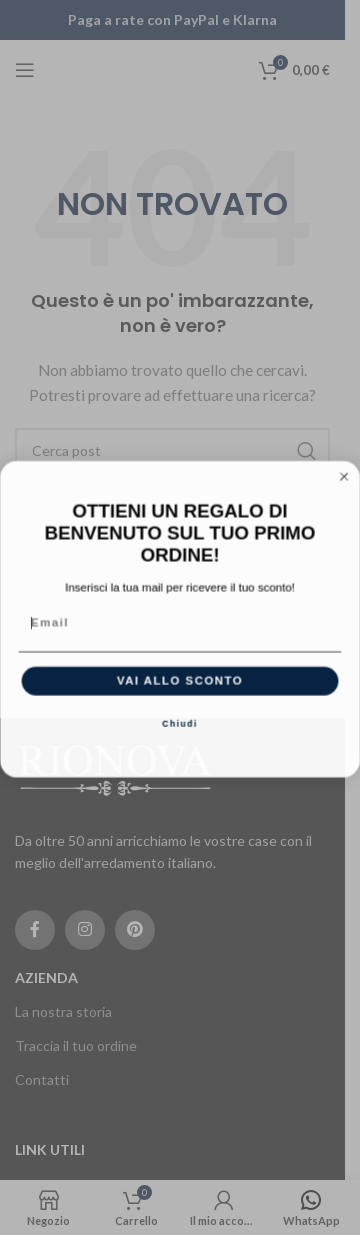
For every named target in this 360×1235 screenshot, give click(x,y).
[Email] (180, 632)
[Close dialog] (344, 485)
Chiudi (180, 734)
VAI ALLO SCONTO (180, 690)
